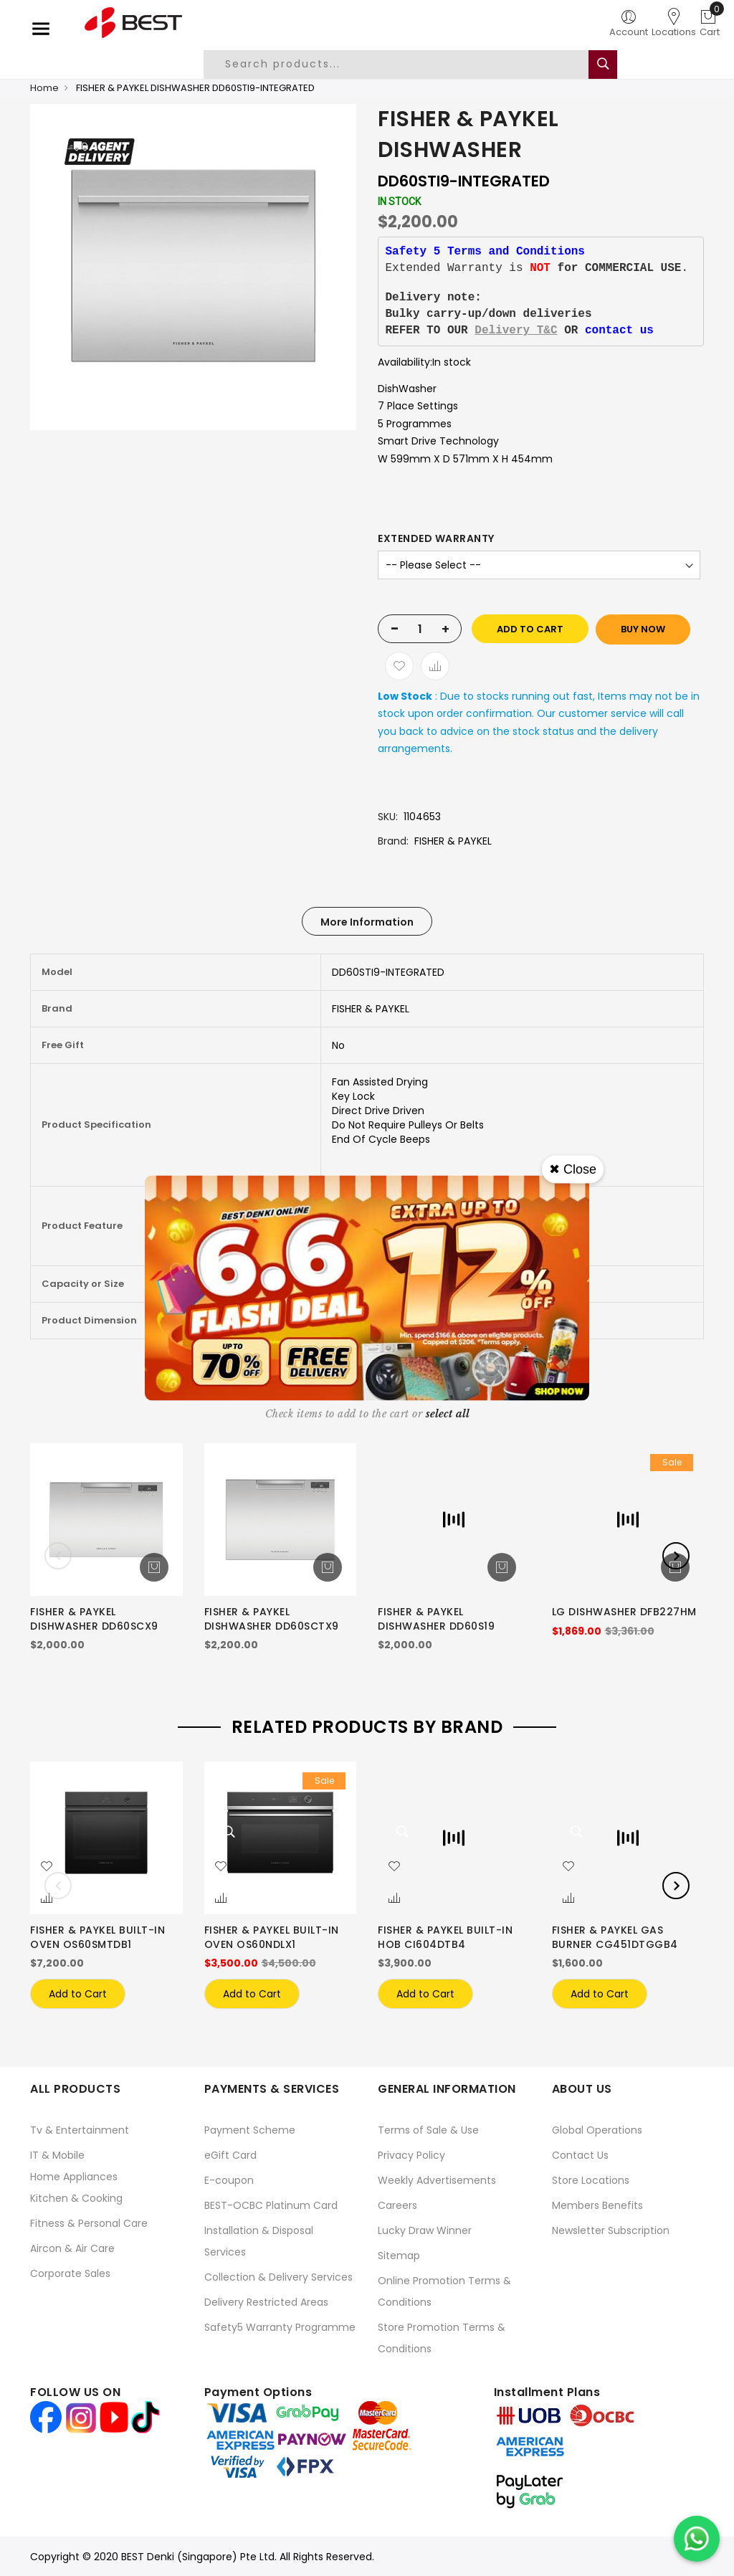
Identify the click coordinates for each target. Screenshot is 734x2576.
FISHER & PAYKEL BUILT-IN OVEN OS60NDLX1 (271, 1937)
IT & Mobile (57, 2155)
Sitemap (399, 2255)
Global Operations (597, 2130)
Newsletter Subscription (610, 2230)
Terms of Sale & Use (428, 2130)
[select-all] (448, 1414)
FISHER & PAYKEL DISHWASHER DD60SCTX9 (271, 1619)
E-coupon (229, 2180)
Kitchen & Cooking (76, 2198)
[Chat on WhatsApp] (697, 2539)
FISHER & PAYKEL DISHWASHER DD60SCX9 (94, 1619)
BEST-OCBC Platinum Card (271, 2205)
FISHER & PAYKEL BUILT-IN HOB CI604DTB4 (445, 1937)
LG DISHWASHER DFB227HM (624, 1612)
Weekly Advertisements (437, 2180)
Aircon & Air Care (72, 2248)
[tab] (367, 921)
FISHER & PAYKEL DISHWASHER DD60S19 (436, 1619)
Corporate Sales (70, 2273)
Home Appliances (74, 2176)
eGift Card (230, 2155)
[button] (46, 1867)
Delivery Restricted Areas (266, 2302)
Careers (397, 2205)
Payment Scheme (249, 2130)
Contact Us (580, 2155)
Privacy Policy (411, 2155)
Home (44, 88)
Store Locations (590, 2180)
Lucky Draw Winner (425, 2230)
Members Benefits (597, 2205)
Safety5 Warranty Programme (280, 2327)
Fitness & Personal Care (89, 2223)
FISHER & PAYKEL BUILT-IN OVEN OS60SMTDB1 (97, 1937)
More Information (367, 922)
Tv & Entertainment (79, 2130)
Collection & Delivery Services (278, 2277)
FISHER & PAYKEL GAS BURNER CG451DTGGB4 (615, 1937)
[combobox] (407, 64)
